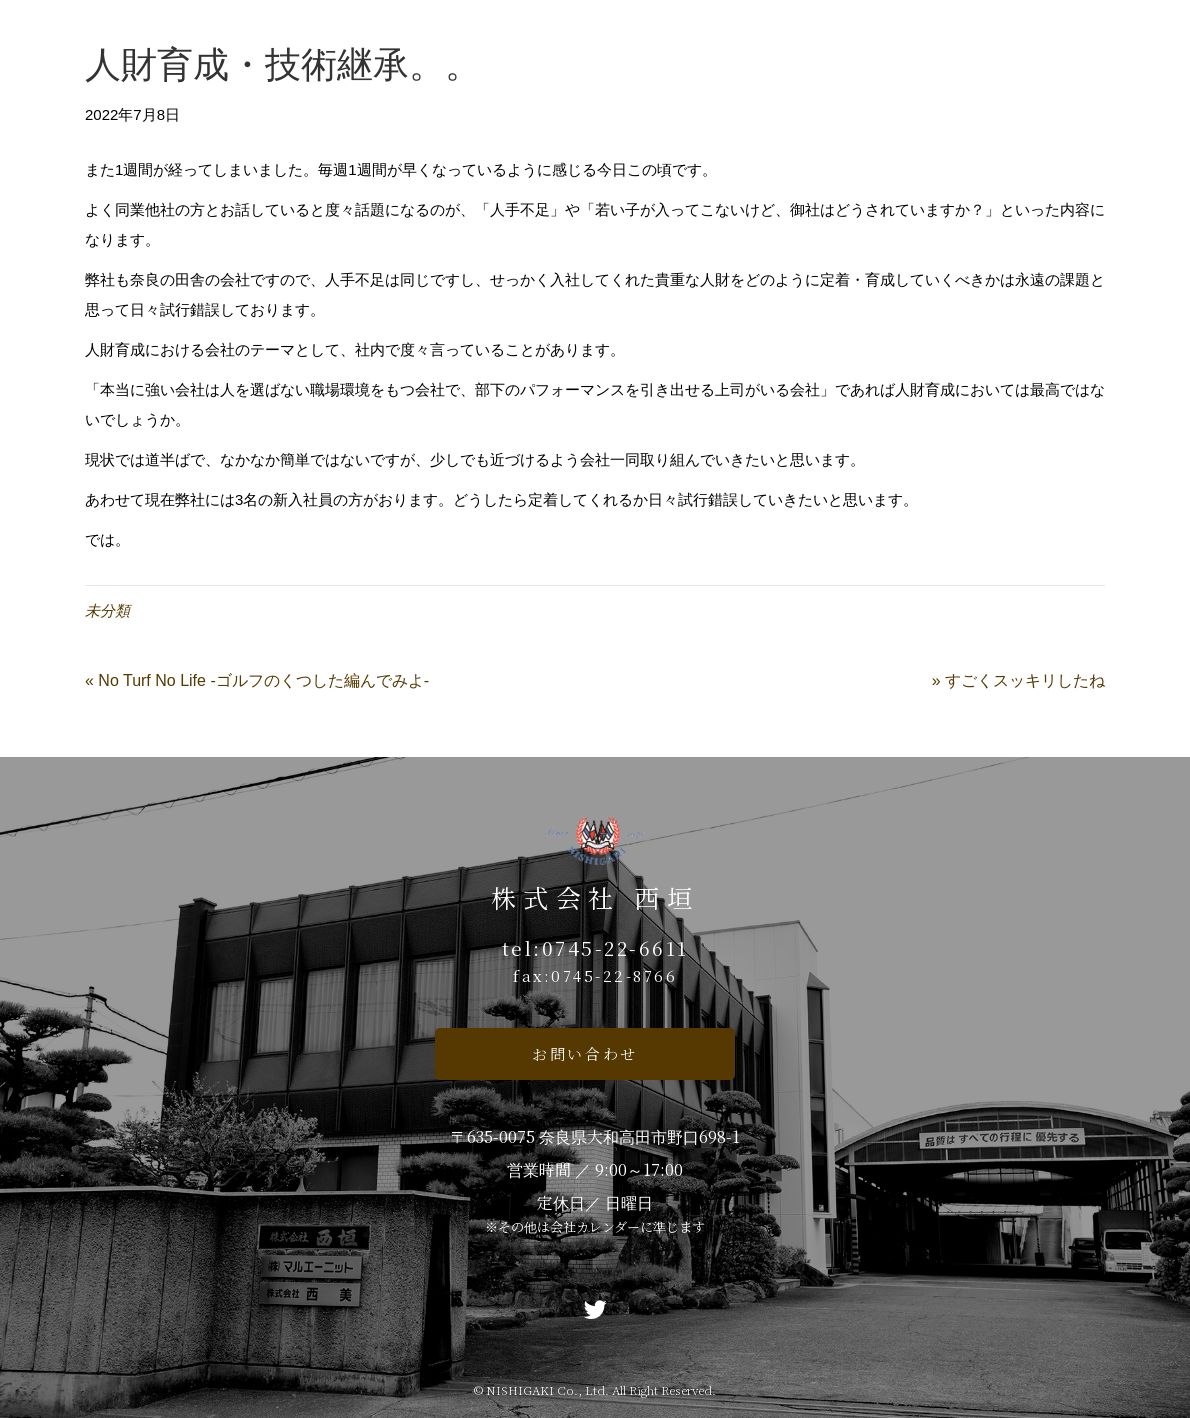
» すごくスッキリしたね (1018, 680)
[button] (585, 1054)
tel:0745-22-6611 (595, 947)
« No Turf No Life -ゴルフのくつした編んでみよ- (257, 680)
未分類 (107, 610)
